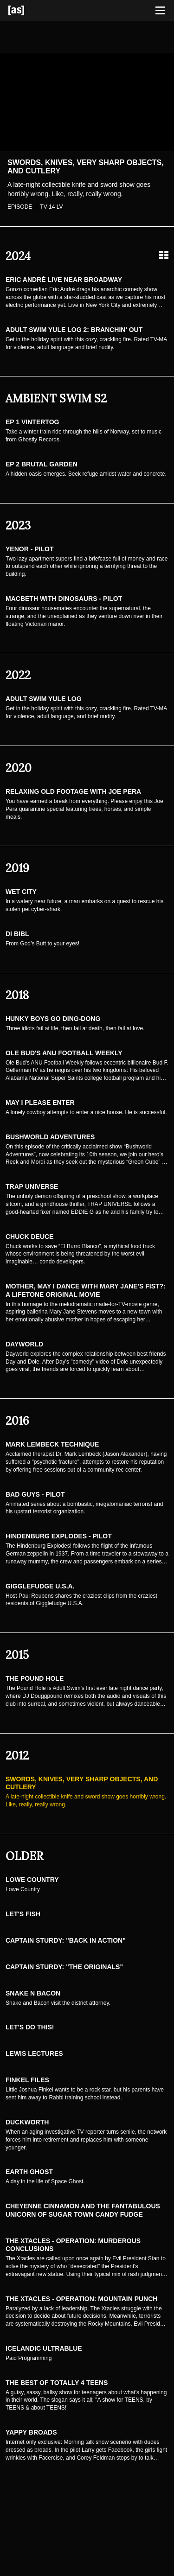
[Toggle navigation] (160, 10)
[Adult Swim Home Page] (28, 10)
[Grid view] (163, 255)
